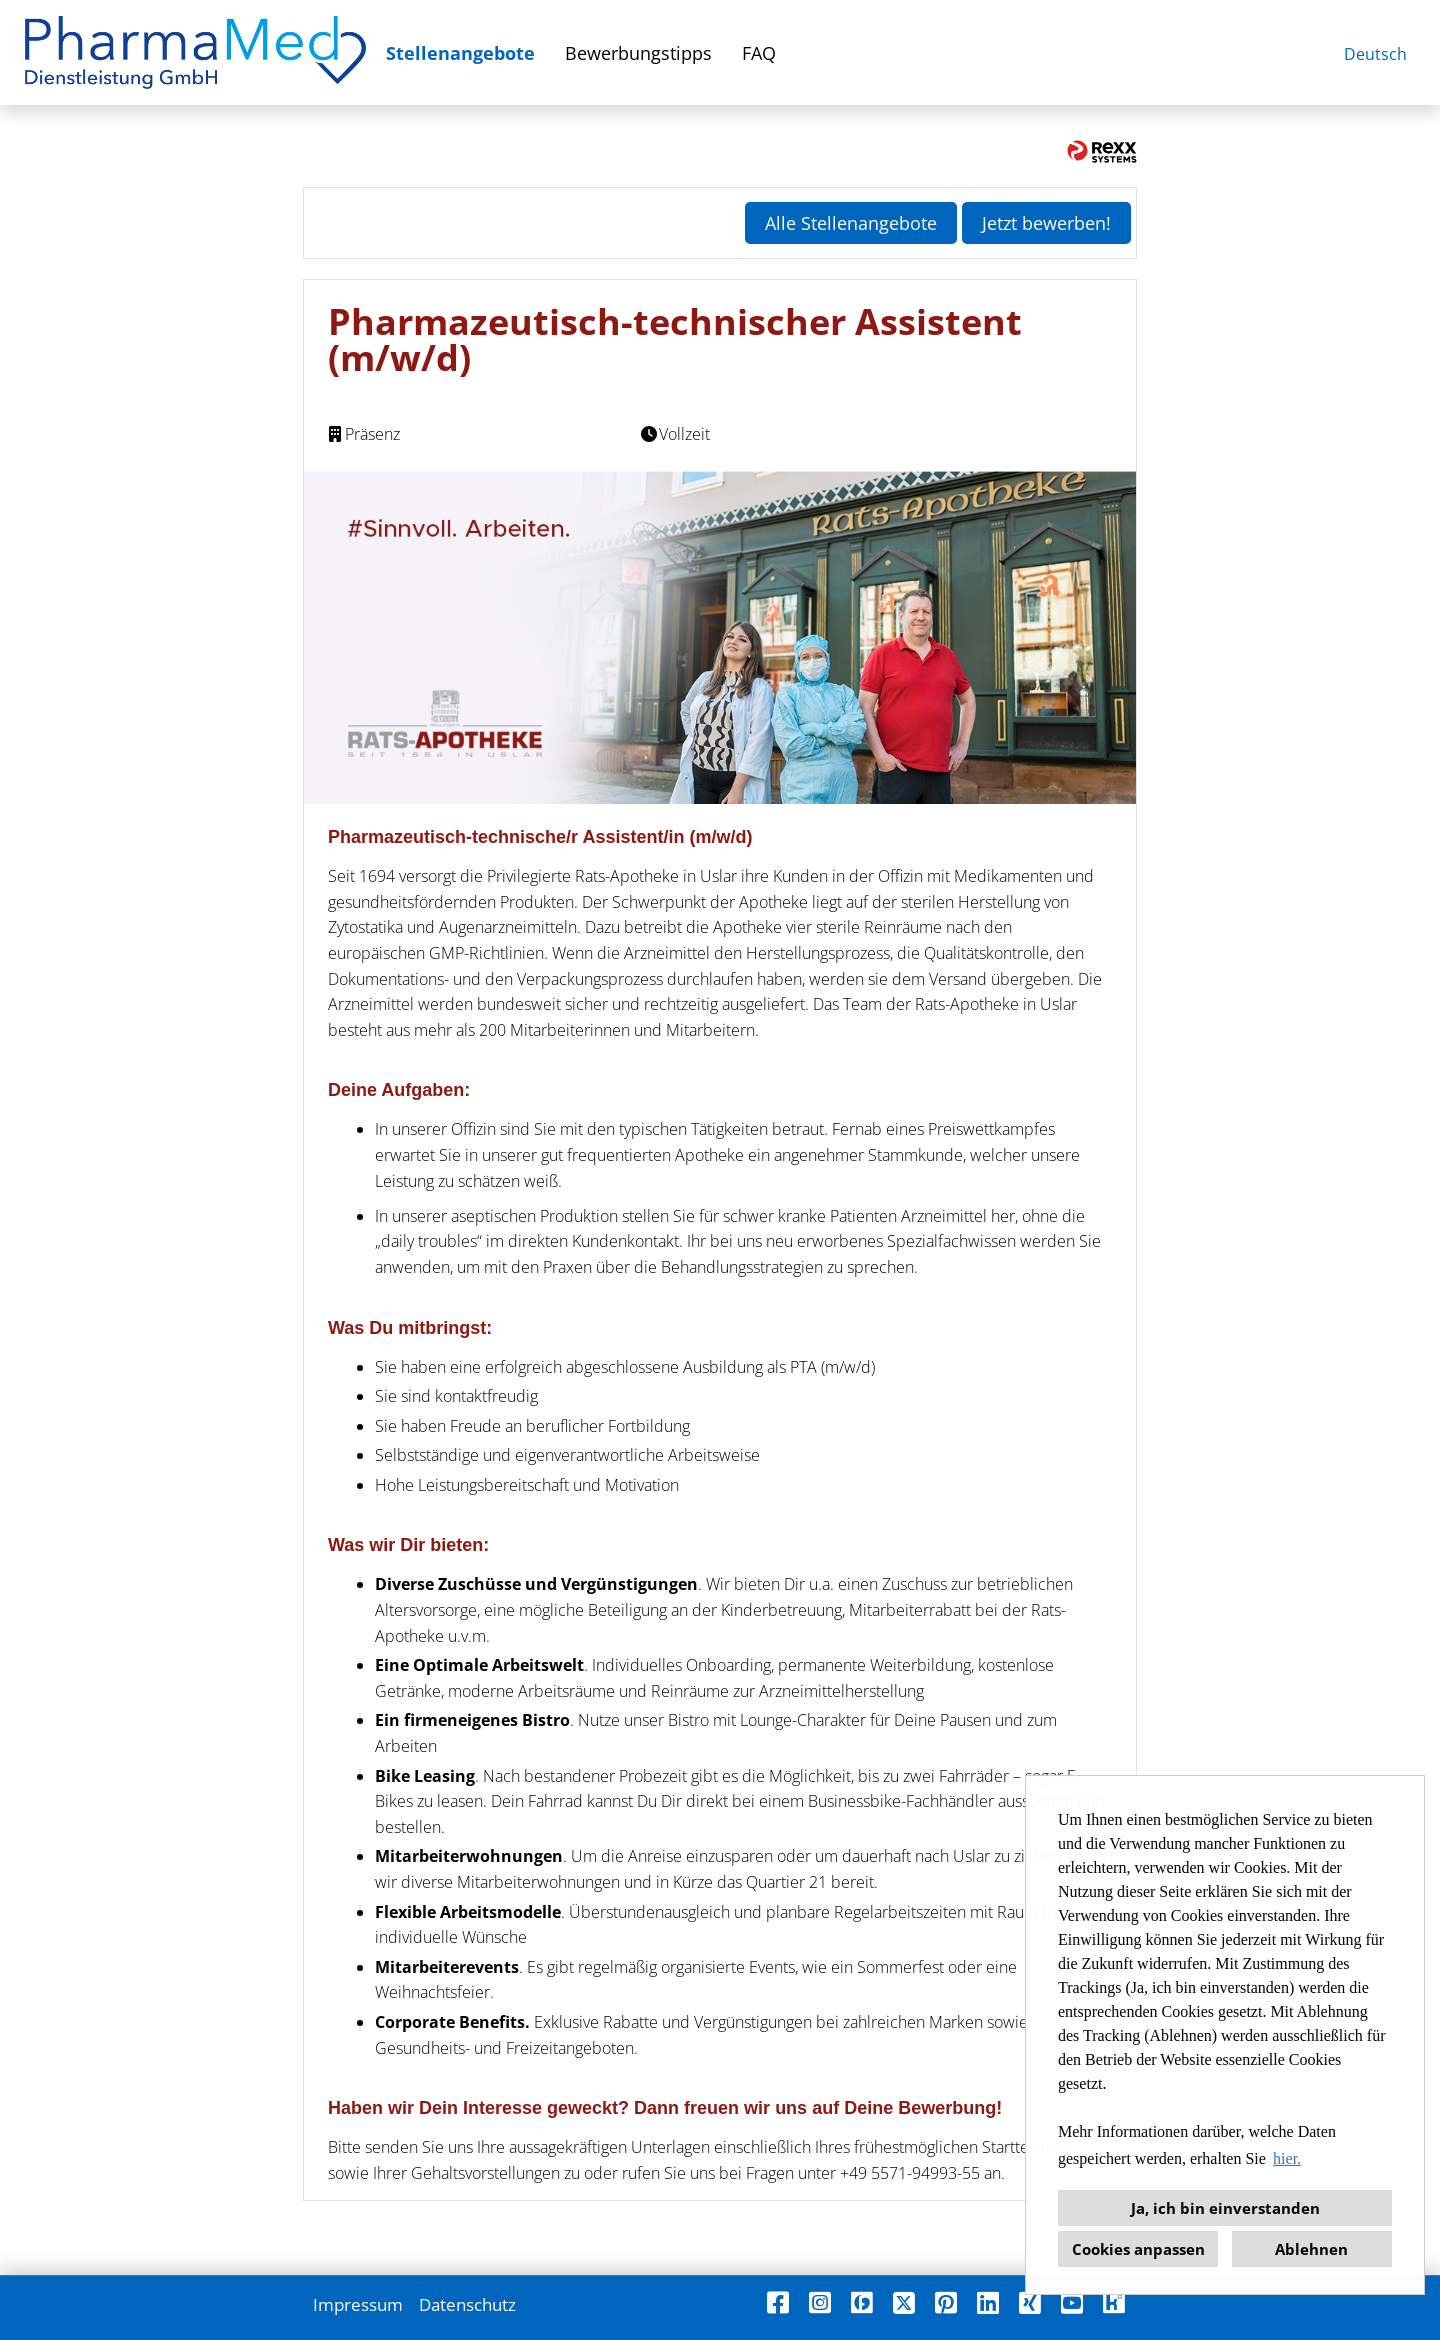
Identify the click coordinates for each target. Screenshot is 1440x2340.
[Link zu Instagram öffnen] (820, 2302)
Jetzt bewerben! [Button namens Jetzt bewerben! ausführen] (1046, 223)
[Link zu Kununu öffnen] (1114, 2302)
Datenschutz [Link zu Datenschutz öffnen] (467, 2304)
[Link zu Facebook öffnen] (778, 2302)
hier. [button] (1287, 2158)
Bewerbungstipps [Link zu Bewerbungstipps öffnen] (638, 53)
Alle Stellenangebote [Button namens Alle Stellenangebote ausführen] (851, 223)
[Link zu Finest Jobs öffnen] (862, 2302)
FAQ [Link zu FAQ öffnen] (759, 53)
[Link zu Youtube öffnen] (1072, 2302)
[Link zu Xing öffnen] (1030, 2302)
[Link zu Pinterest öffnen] (946, 2302)
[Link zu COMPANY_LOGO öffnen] (195, 52)
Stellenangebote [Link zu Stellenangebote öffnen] (460, 53)
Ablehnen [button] (1311, 2249)
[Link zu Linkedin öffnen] (988, 2302)
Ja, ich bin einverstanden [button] (1225, 2208)
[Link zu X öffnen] (904, 2302)
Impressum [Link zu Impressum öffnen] (358, 2304)
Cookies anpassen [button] (1138, 2249)
